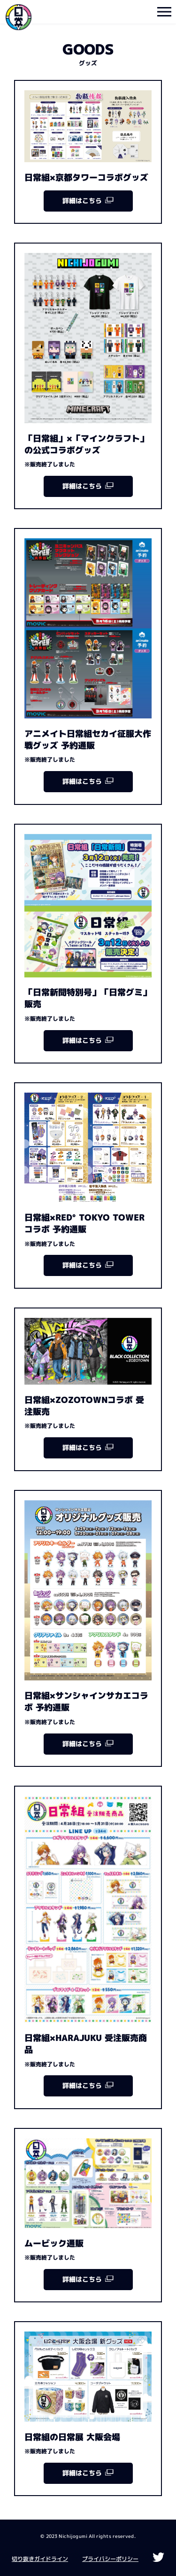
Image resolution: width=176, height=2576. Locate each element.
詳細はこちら (88, 201)
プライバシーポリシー (110, 2559)
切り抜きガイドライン (40, 2559)
